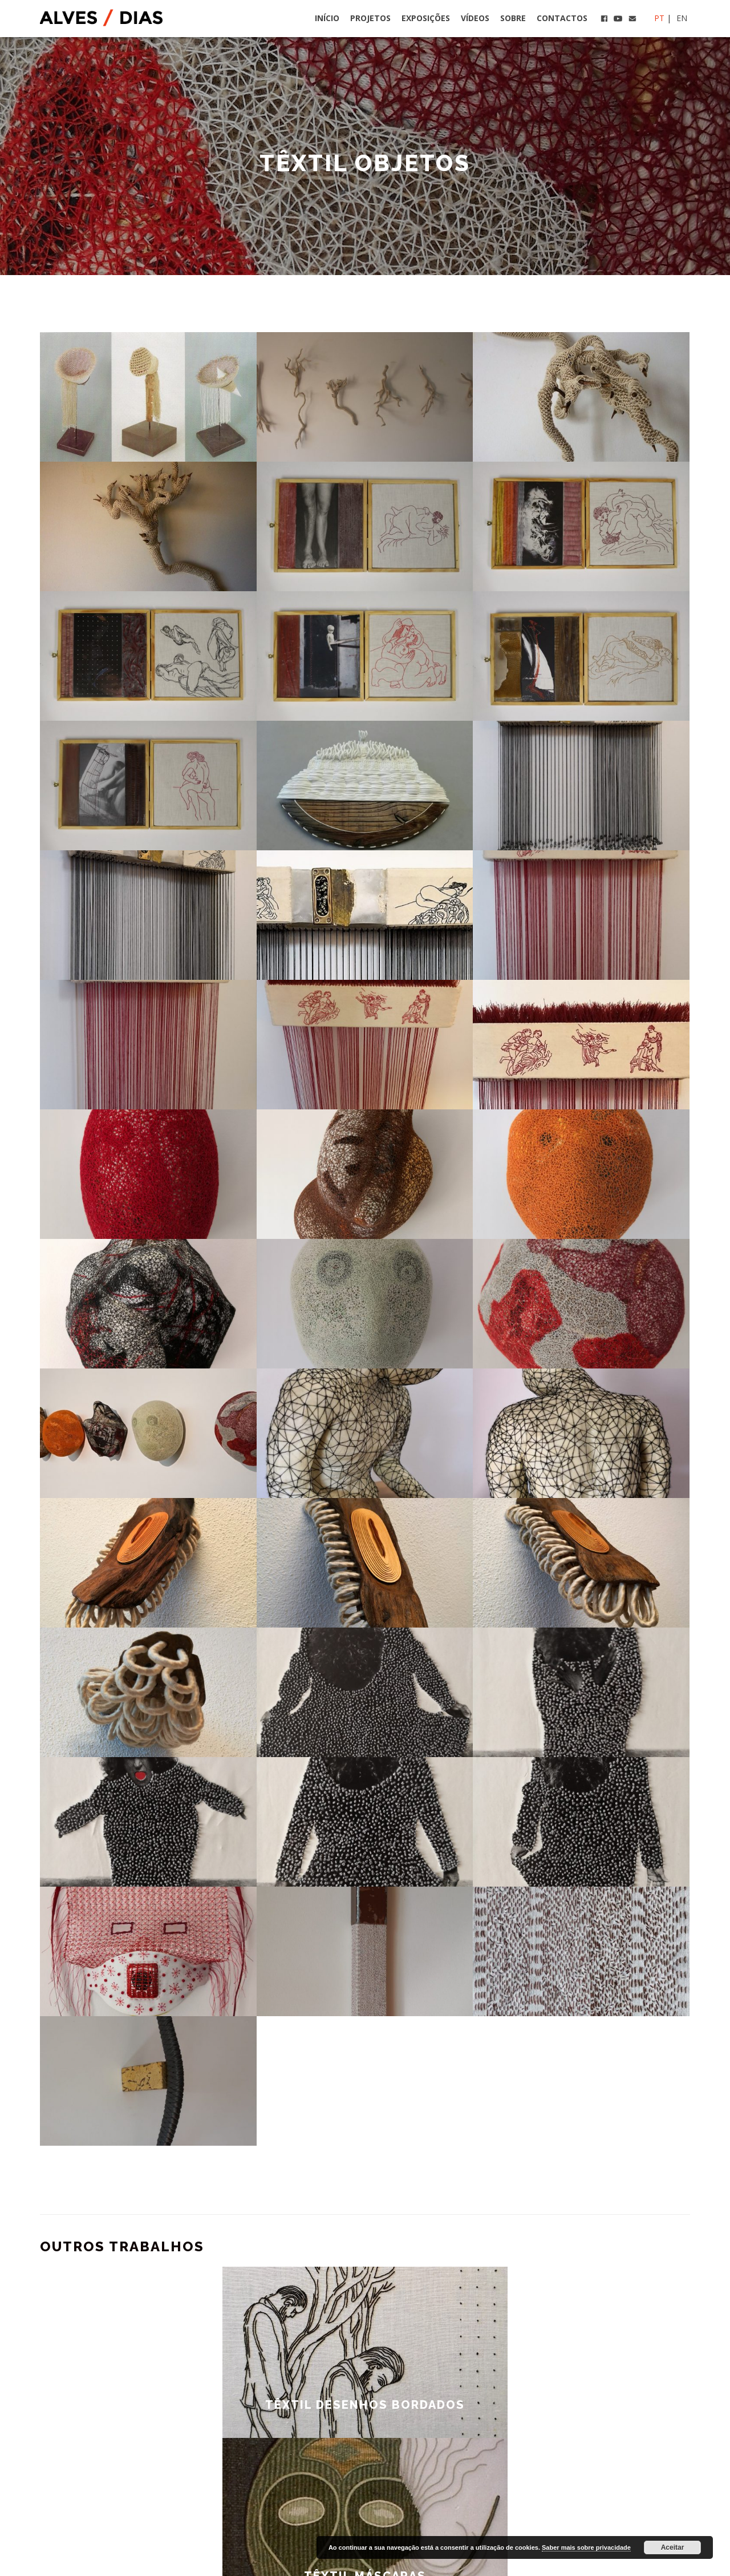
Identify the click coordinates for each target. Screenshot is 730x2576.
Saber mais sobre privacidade (586, 2547)
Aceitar (672, 2547)
